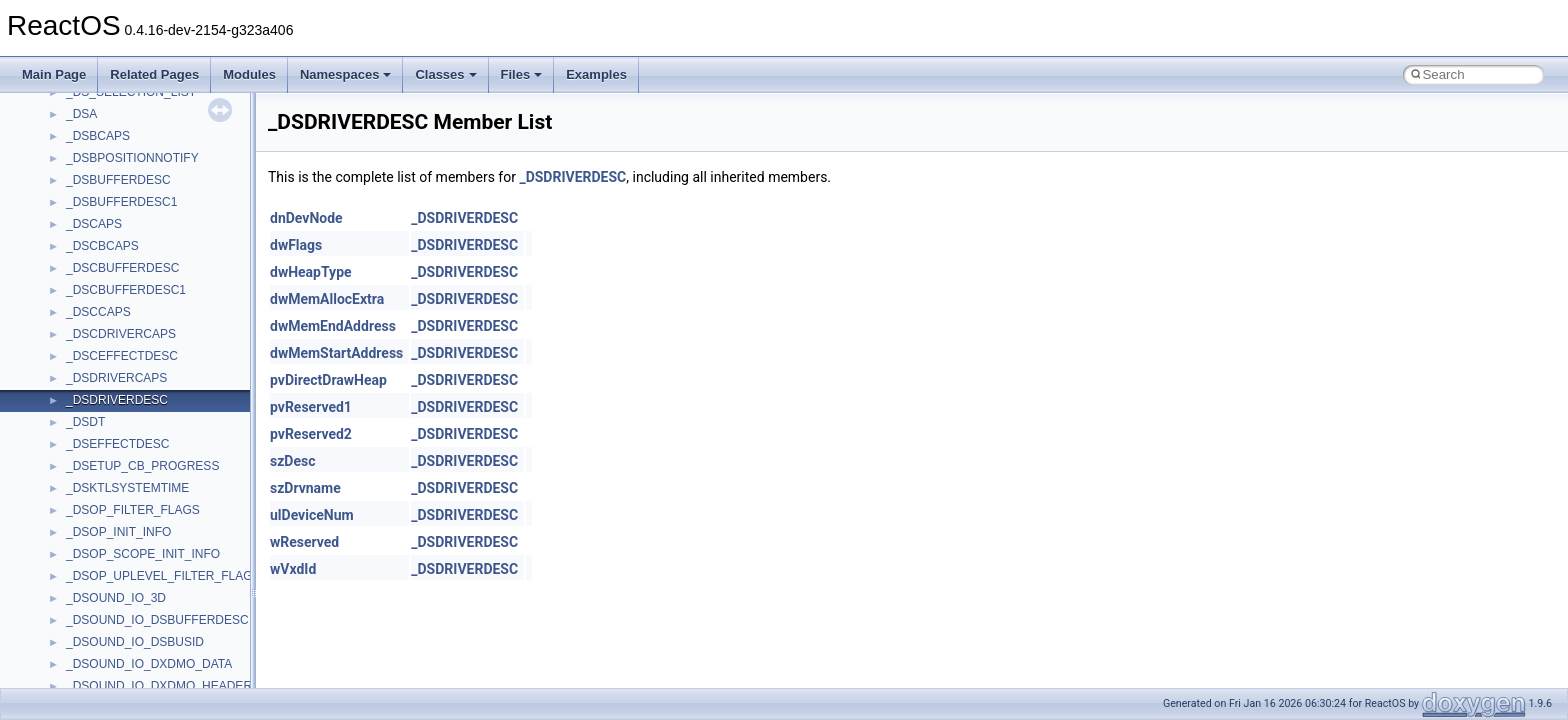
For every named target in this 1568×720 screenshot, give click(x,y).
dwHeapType (311, 272)
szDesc (292, 461)
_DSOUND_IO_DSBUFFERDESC (157, 620)
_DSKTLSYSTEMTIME (127, 488)
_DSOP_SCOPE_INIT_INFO (143, 554)
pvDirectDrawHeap (328, 380)
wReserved (304, 542)
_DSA (81, 114)
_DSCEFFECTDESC (122, 356)
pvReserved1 (311, 407)
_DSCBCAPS (102, 246)
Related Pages (154, 74)
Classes (445, 74)
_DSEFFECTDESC (117, 444)
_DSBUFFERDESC (118, 180)
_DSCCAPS (98, 312)
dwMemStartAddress (336, 353)
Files (522, 74)
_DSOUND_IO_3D (116, 598)
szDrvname (305, 488)
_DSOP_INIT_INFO (118, 532)
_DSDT (85, 422)
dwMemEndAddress (333, 326)
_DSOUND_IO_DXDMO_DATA (149, 664)
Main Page (54, 74)
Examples (596, 74)
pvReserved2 (311, 434)
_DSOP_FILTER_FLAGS (133, 510)
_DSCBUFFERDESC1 (126, 290)
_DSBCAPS (98, 136)
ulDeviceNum (312, 515)
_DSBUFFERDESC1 (121, 202)
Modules (249, 74)
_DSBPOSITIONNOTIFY (132, 158)
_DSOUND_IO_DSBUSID (135, 642)
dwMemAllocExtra (327, 299)
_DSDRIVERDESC (117, 400)
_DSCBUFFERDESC (122, 268)
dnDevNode (306, 218)
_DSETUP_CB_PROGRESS (142, 466)
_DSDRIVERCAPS (116, 378)
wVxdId (293, 569)
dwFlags (296, 245)
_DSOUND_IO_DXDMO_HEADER (159, 686)
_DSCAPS (94, 224)
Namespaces (346, 74)
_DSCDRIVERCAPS (121, 334)
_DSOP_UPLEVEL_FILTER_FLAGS (163, 576)
